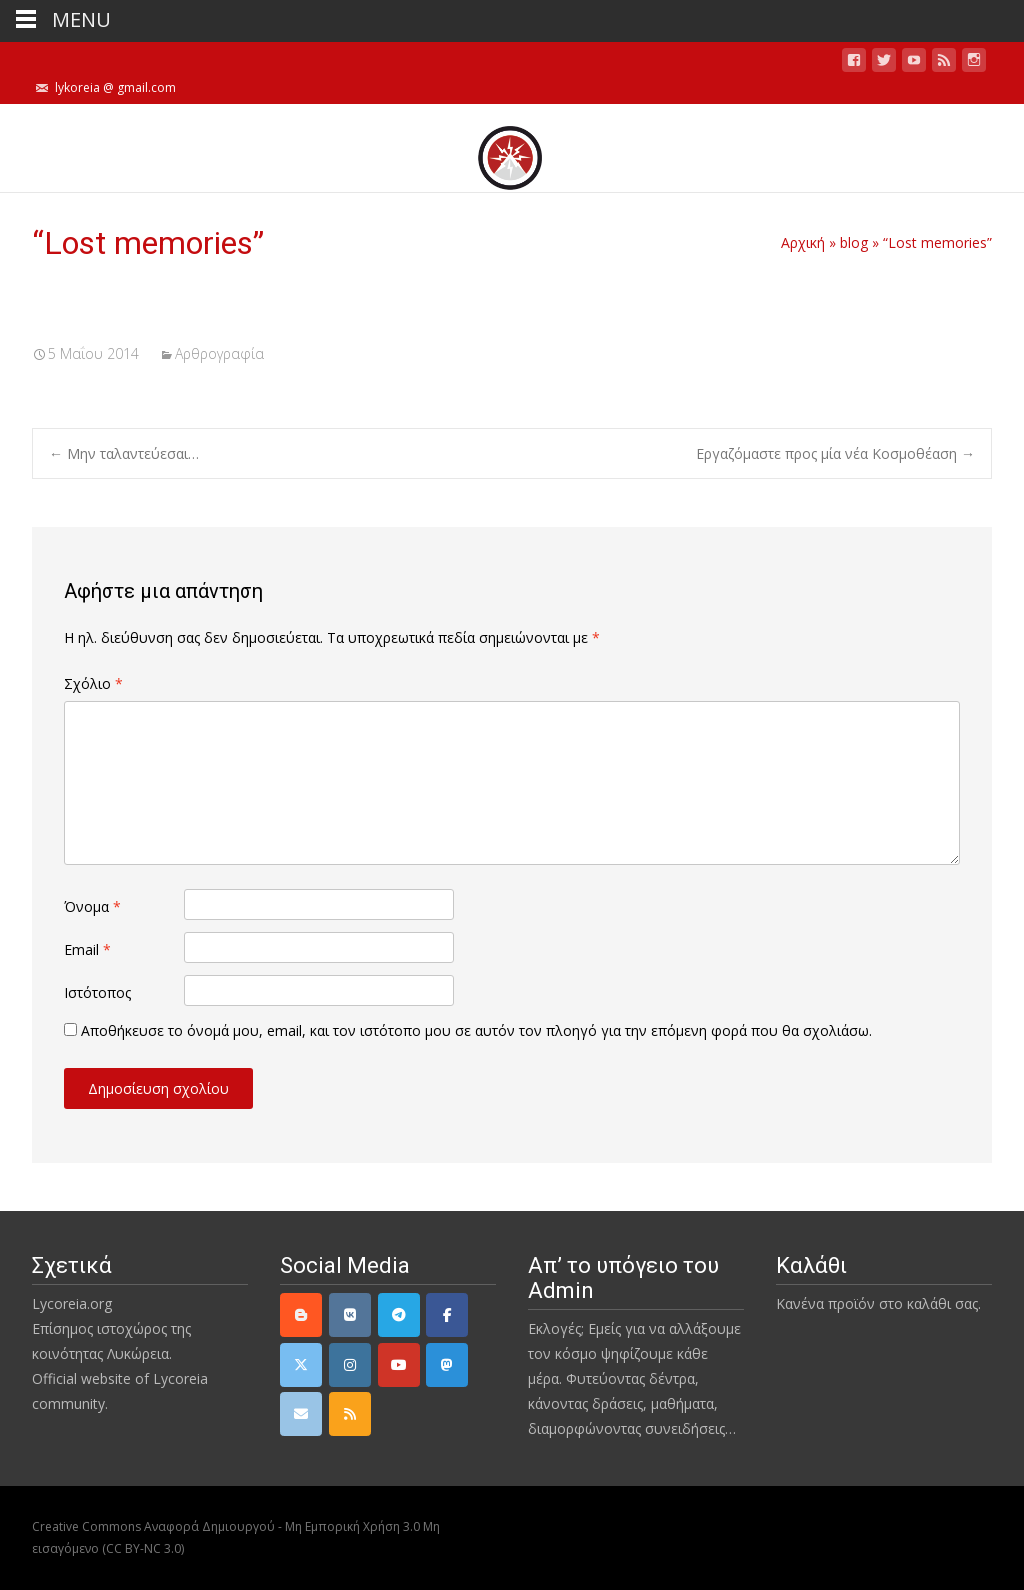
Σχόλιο (93, 683)
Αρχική (803, 242)
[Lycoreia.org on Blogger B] (301, 1315)
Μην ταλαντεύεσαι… (124, 453)
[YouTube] (399, 1365)
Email (87, 949)
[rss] (350, 1414)
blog (854, 242)
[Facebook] (447, 1315)
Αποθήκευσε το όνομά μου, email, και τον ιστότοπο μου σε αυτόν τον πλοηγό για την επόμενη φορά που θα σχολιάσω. (476, 1030)
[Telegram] (399, 1315)
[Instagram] (350, 1365)
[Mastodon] (447, 1365)
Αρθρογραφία (219, 353)
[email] (301, 1414)
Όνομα (92, 906)
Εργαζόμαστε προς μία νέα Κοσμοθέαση (835, 453)
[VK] (350, 1315)
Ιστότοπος (97, 992)
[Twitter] (301, 1365)
